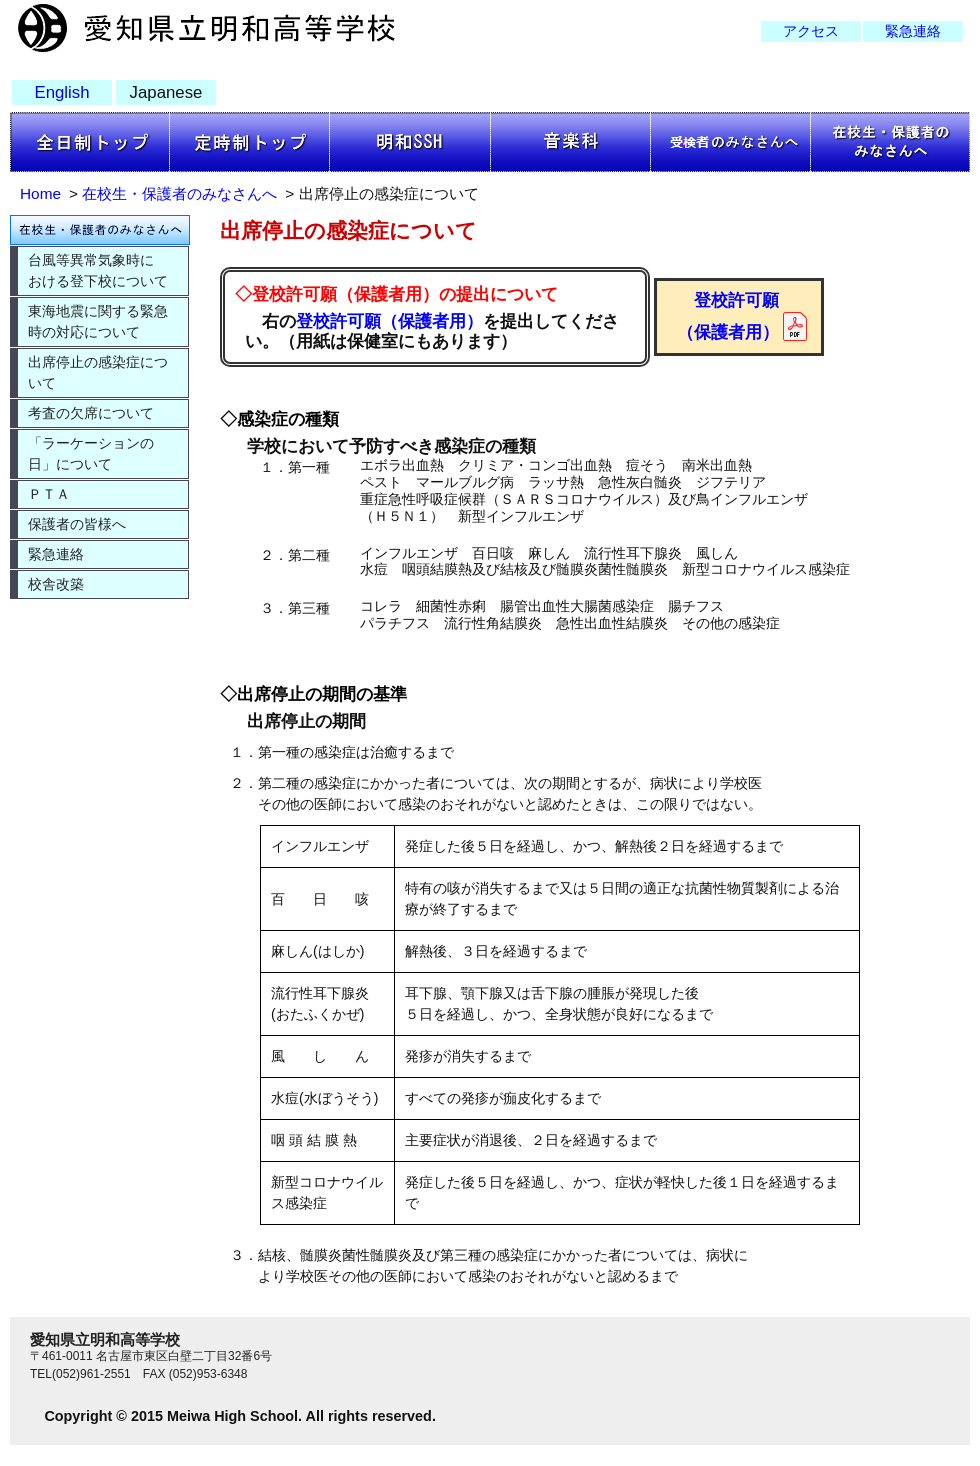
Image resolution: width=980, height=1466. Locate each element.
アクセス (811, 31)
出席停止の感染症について (98, 372)
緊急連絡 (913, 31)
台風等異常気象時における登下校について (98, 270)
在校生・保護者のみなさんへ (179, 193)
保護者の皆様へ (77, 524)
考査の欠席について (91, 413)
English (61, 92)
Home (40, 193)
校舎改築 (56, 584)
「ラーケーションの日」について (91, 453)
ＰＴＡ (49, 494)
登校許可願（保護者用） (389, 321)
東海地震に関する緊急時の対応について (98, 321)
